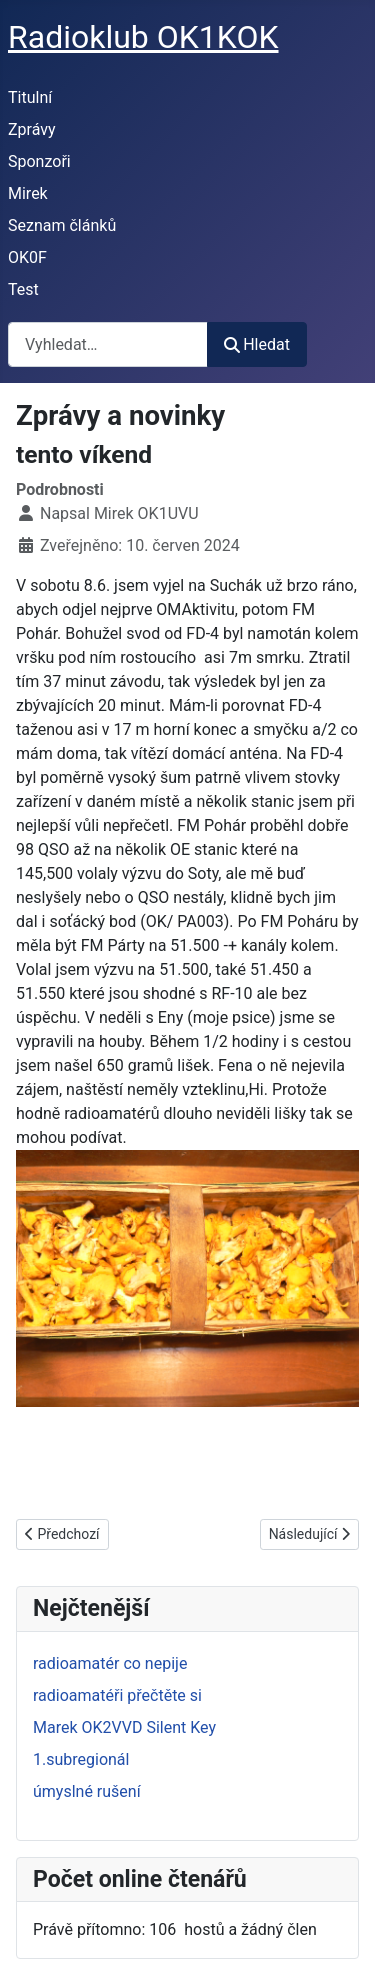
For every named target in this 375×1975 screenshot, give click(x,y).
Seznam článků (62, 225)
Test (23, 289)
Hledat (257, 344)
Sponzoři (39, 161)
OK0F (27, 257)
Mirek (28, 193)
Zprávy (32, 129)
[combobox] (108, 344)
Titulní (30, 97)
